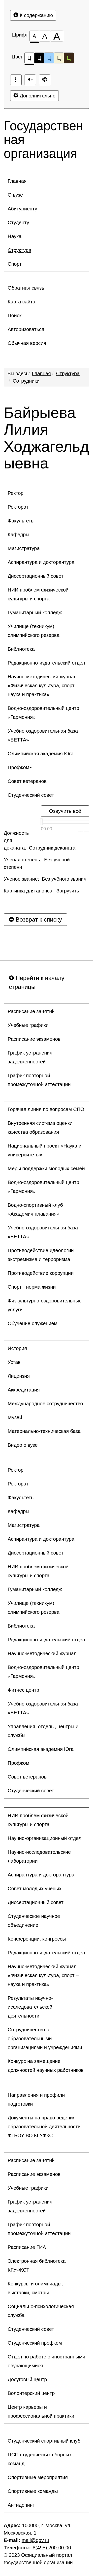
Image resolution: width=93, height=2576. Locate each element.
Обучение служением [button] (33, 1323)
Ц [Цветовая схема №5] (69, 58)
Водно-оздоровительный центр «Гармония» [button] (43, 712)
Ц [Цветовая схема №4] (59, 58)
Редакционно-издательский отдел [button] (46, 663)
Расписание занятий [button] (31, 1011)
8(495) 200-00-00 (52, 2547)
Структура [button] (19, 250)
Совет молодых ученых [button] (35, 1888)
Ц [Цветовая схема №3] (49, 58)
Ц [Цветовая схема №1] (29, 59)
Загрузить (68, 890)
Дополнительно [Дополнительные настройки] (34, 95)
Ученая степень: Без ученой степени (37, 863)
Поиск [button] (14, 315)
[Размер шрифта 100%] (34, 36)
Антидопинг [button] (21, 2505)
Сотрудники (26, 381)
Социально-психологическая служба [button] (41, 2311)
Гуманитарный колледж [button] (35, 612)
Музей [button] (15, 1417)
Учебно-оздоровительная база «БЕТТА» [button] (43, 735)
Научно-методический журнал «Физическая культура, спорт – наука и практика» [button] (43, 685)
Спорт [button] (15, 264)
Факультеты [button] (21, 520)
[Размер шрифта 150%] (44, 36)
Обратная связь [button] (26, 288)
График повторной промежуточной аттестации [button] (39, 1080)
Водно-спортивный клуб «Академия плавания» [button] (35, 1209)
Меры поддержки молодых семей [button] (46, 1168)
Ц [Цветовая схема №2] (39, 58)
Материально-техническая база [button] (44, 1431)
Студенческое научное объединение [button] (34, 1920)
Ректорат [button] (18, 507)
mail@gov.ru (35, 2540)
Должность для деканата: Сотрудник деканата (39, 840)
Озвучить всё (65, 811)
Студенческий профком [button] (35, 2343)
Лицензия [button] (19, 1376)
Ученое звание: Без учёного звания (45, 879)
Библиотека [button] (21, 649)
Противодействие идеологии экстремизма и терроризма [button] (41, 1255)
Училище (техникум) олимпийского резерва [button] (34, 631)
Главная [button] (17, 181)
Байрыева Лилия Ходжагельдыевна (46, 438)
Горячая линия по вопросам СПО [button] (46, 1109)
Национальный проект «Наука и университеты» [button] (44, 1150)
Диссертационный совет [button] (35, 576)
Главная (41, 373)
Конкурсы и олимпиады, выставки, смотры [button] (35, 2288)
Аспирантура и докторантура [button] (41, 562)
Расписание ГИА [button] (27, 2247)
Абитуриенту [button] (22, 208)
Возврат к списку (35, 919)
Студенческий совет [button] (31, 795)
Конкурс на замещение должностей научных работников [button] (46, 2065)
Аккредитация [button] (24, 1389)
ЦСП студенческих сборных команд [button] (40, 2459)
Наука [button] (15, 236)
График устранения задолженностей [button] (30, 1057)
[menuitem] (46, 181)
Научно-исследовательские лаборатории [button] (39, 1856)
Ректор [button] (16, 493)
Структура (68, 373)
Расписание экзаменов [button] (34, 1039)
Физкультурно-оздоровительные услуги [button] (45, 1305)
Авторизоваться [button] (26, 329)
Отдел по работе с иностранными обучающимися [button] (46, 2361)
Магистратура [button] (24, 548)
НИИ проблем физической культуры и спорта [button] (38, 594)
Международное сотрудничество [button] (45, 1403)
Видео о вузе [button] (23, 1445)
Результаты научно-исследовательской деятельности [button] (30, 2007)
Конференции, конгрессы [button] (37, 1939)
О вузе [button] (15, 195)
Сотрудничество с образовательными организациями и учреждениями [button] (45, 2038)
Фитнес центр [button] (23, 1690)
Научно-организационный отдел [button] (44, 1838)
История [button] (17, 1348)
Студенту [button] (18, 222)
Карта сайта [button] (21, 301)
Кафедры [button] (18, 534)
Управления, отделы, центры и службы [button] (43, 1731)
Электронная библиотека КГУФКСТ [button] (37, 2265)
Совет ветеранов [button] (27, 781)
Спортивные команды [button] (33, 2491)
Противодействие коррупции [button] (41, 1273)
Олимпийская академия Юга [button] (41, 753)
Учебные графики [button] (28, 1025)
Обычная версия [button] (27, 343)
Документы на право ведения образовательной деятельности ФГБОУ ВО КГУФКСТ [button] (44, 2126)
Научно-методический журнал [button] (42, 1653)
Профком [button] (20, 767)
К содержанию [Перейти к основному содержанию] (33, 15)
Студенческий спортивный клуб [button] (44, 2441)
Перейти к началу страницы (36, 982)
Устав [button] (14, 1362)
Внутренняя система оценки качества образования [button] (40, 1127)
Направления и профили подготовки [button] (36, 2099)
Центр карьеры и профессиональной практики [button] (41, 2411)
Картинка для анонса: (41, 890)
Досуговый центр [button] (27, 2379)
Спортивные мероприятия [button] (38, 2477)
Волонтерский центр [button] (31, 2393)
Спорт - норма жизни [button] (32, 1287)
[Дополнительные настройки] (44, 79)
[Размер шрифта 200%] (56, 36)
